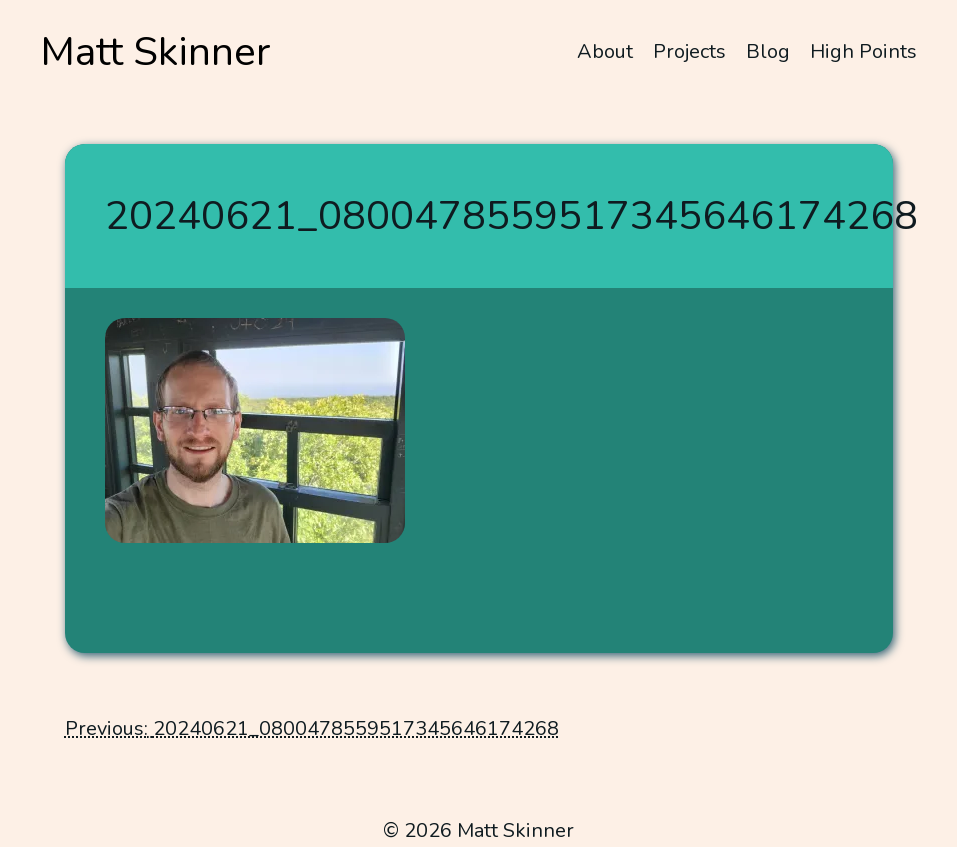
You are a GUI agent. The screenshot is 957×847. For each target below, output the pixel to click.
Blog (768, 51)
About (605, 51)
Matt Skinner (155, 52)
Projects (689, 51)
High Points (863, 51)
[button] (255, 430)
